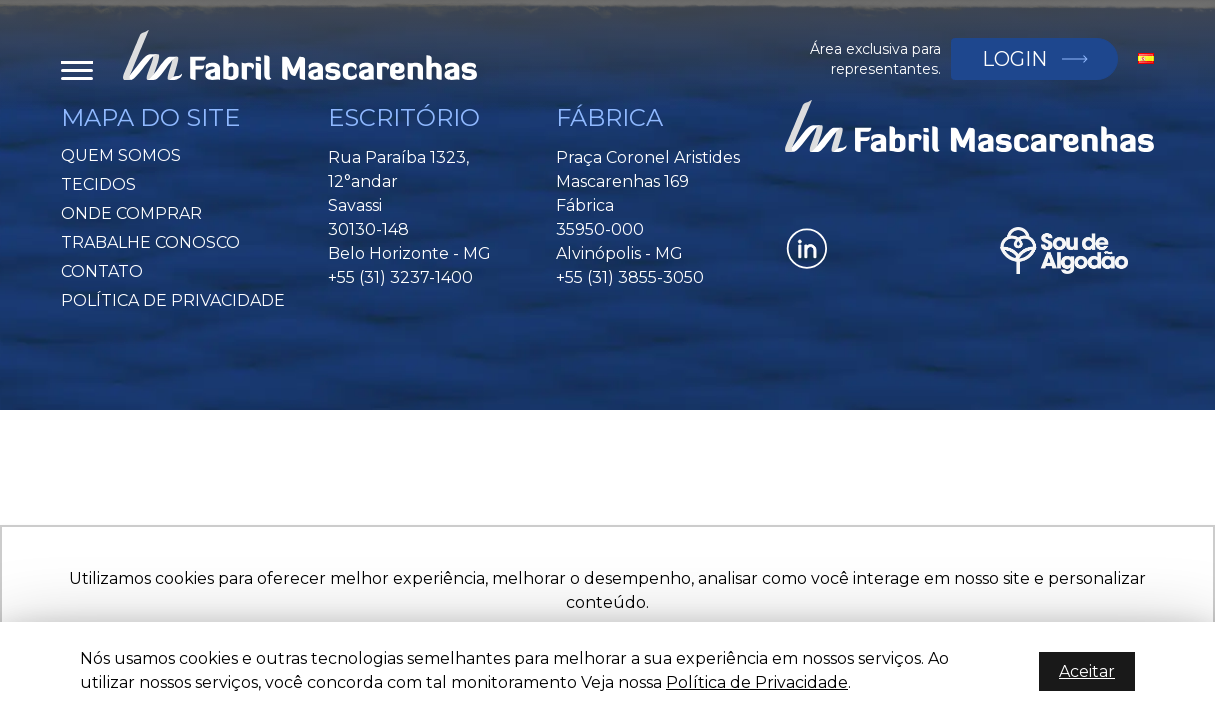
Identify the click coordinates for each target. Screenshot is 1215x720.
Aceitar (1087, 671)
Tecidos (98, 184)
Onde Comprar (131, 213)
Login (1013, 59)
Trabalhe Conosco (150, 242)
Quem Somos (121, 155)
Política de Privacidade (757, 682)
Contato (102, 271)
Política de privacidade (173, 300)
